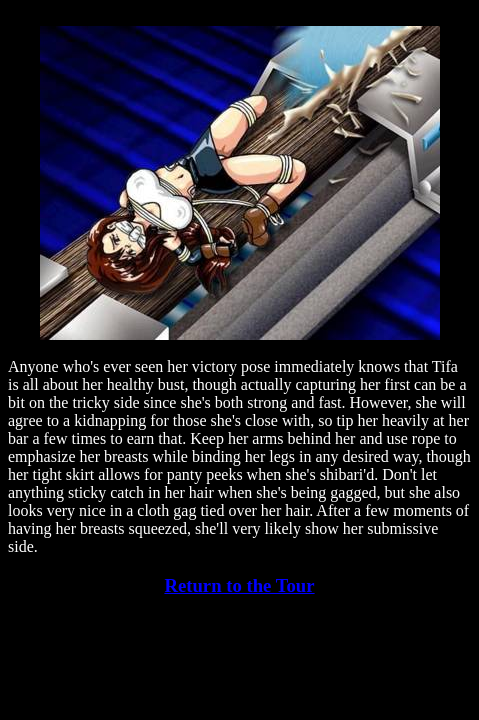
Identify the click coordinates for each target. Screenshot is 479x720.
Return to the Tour (239, 585)
